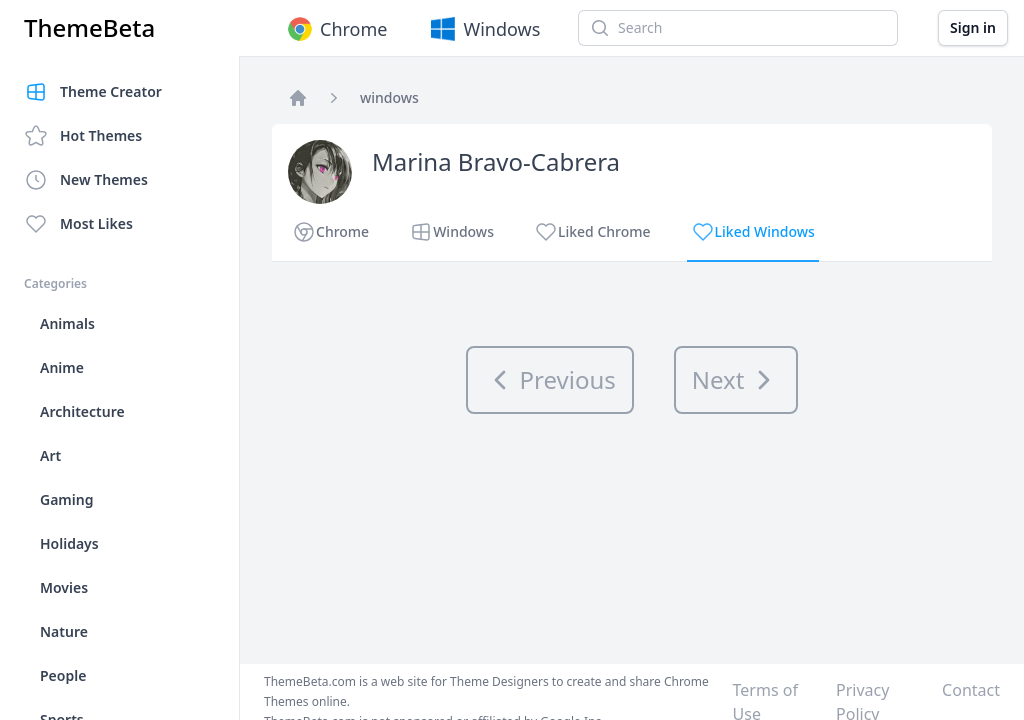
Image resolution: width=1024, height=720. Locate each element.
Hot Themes (83, 136)
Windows (483, 29)
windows (389, 97)
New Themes (86, 180)
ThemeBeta (89, 28)
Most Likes (78, 224)
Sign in (973, 27)
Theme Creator (93, 92)
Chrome (335, 29)
